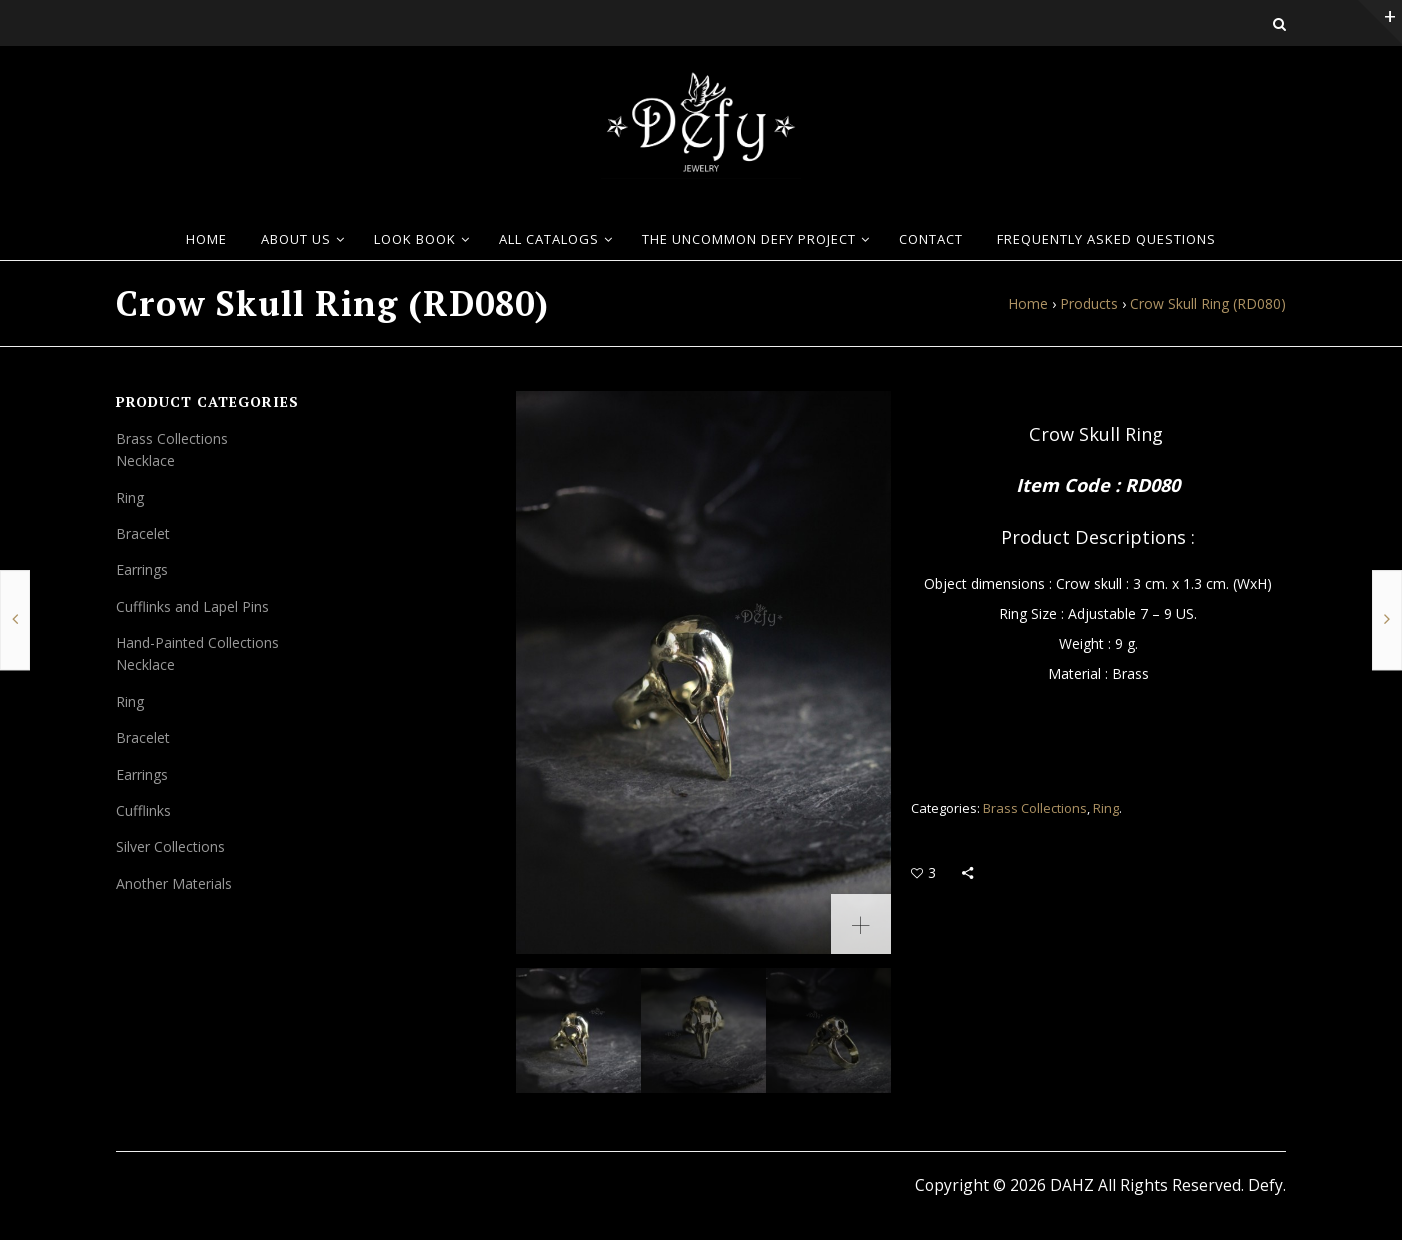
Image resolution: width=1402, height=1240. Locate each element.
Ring (1106, 808)
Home (1028, 303)
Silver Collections (170, 846)
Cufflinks (143, 810)
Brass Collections (1035, 808)
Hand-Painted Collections (197, 642)
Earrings (142, 569)
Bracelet (143, 533)
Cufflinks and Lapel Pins (192, 606)
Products (1089, 303)
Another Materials (174, 883)
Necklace (145, 460)
